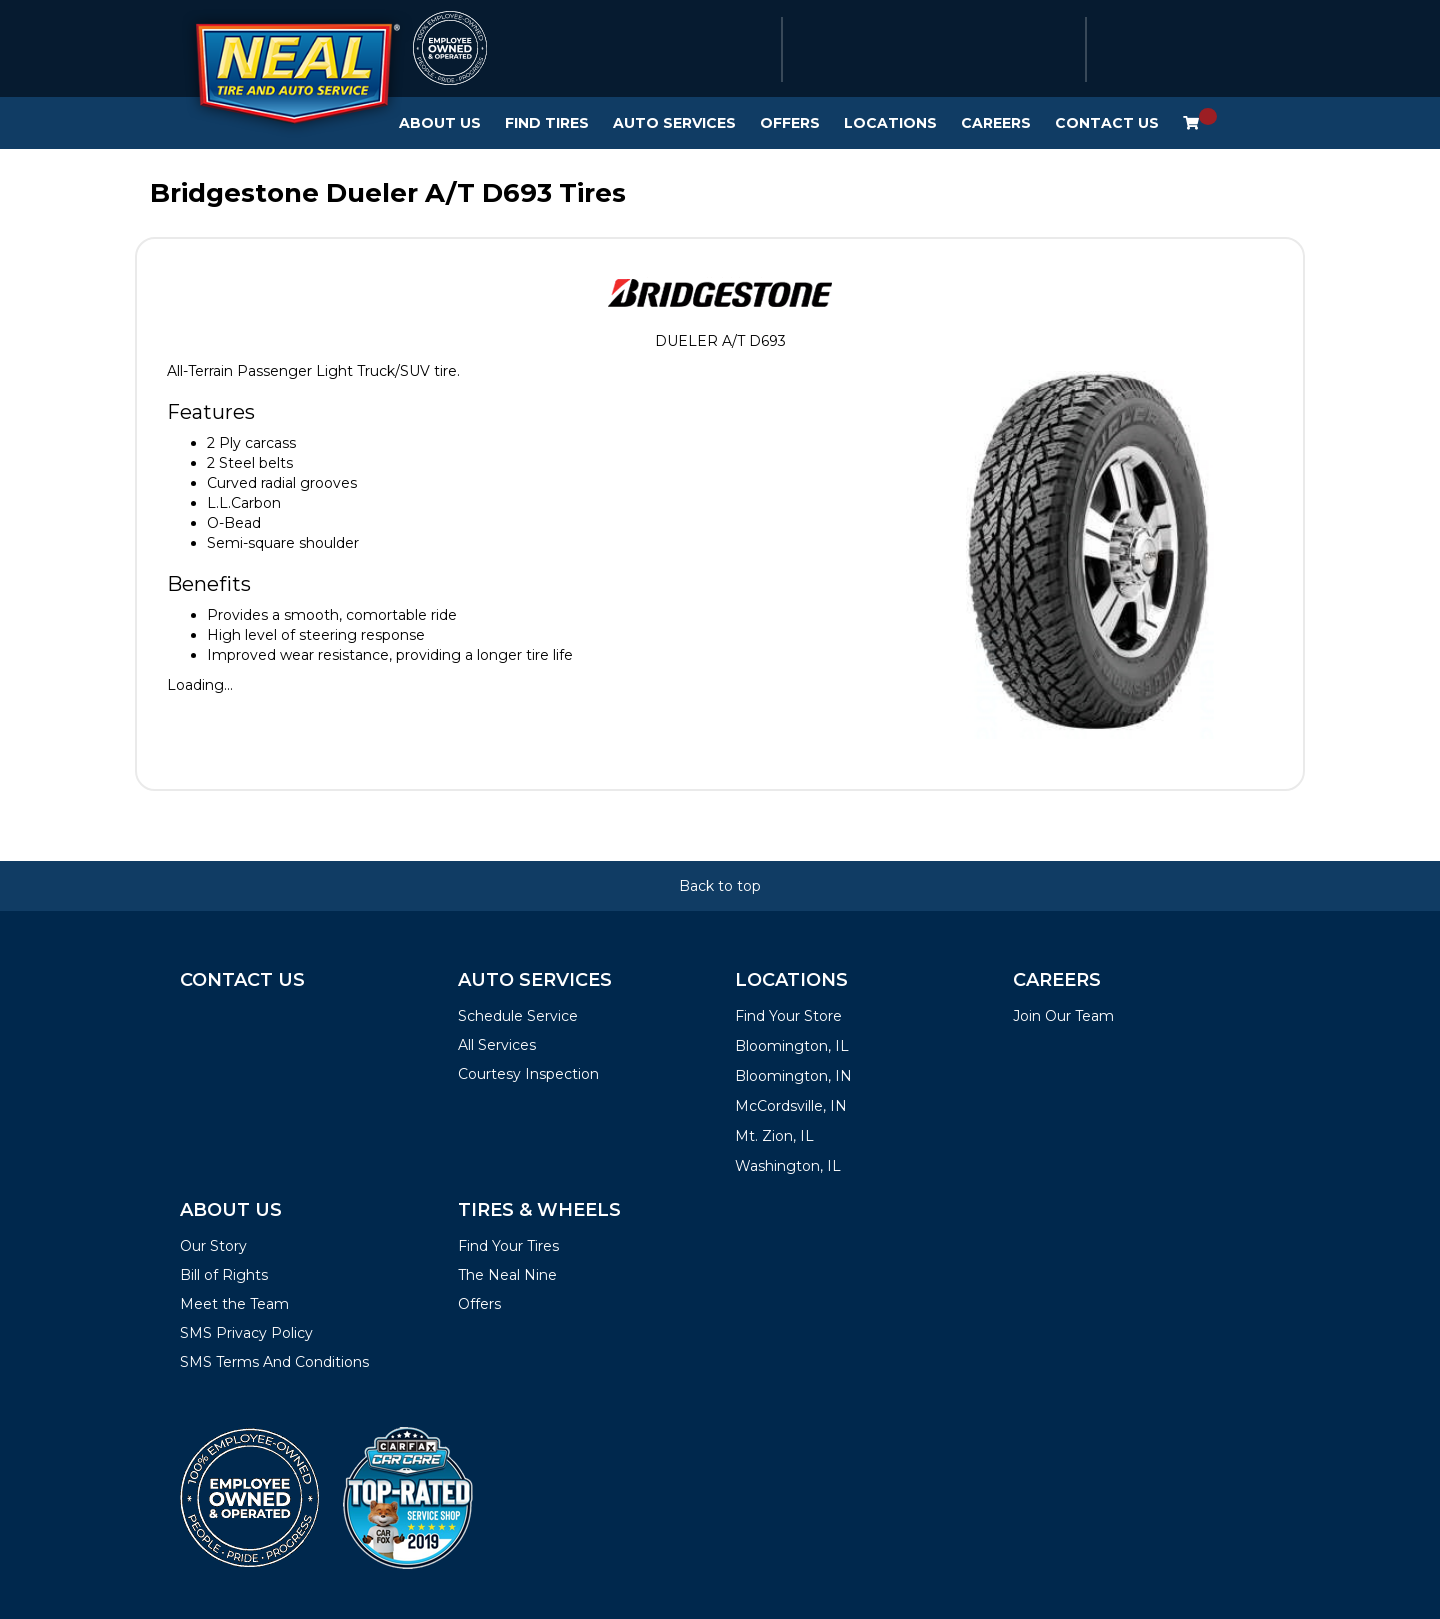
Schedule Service (518, 1016)
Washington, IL (788, 1166)
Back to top (720, 886)
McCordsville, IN (791, 1106)
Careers (996, 123)
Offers (790, 123)
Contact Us (1107, 123)
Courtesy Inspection (528, 1074)
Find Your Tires (508, 1246)
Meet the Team (234, 1304)
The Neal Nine (507, 1275)
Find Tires (547, 123)
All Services (497, 1045)
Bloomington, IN (793, 1076)
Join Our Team (1063, 1016)
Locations (890, 123)
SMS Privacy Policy (246, 1333)
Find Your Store (788, 1016)
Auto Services (674, 123)
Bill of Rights (224, 1275)
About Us (440, 123)
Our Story (213, 1246)
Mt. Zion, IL (774, 1136)
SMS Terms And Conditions (274, 1362)
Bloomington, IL (792, 1046)
